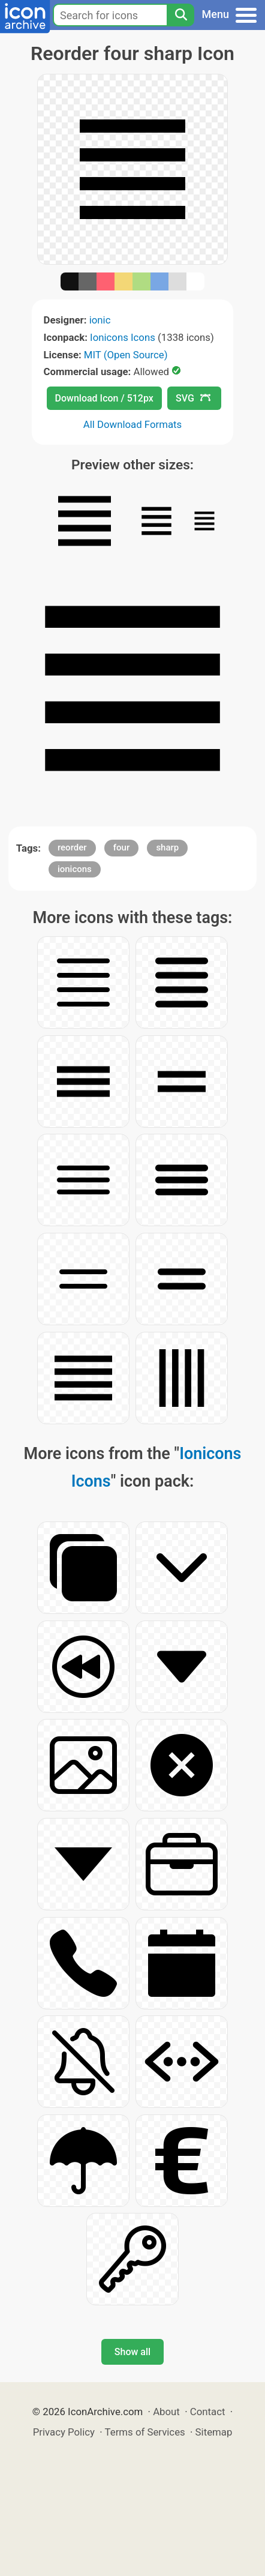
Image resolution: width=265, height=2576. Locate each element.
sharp (167, 847)
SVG (193, 398)
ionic (100, 320)
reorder (72, 847)
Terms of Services (145, 2432)
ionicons (75, 869)
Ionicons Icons (122, 337)
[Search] (180, 15)
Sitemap (214, 2432)
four (121, 847)
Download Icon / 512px (104, 398)
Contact (207, 2412)
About (166, 2412)
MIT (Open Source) (126, 355)
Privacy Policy (64, 2432)
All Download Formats (132, 424)
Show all (132, 2352)
